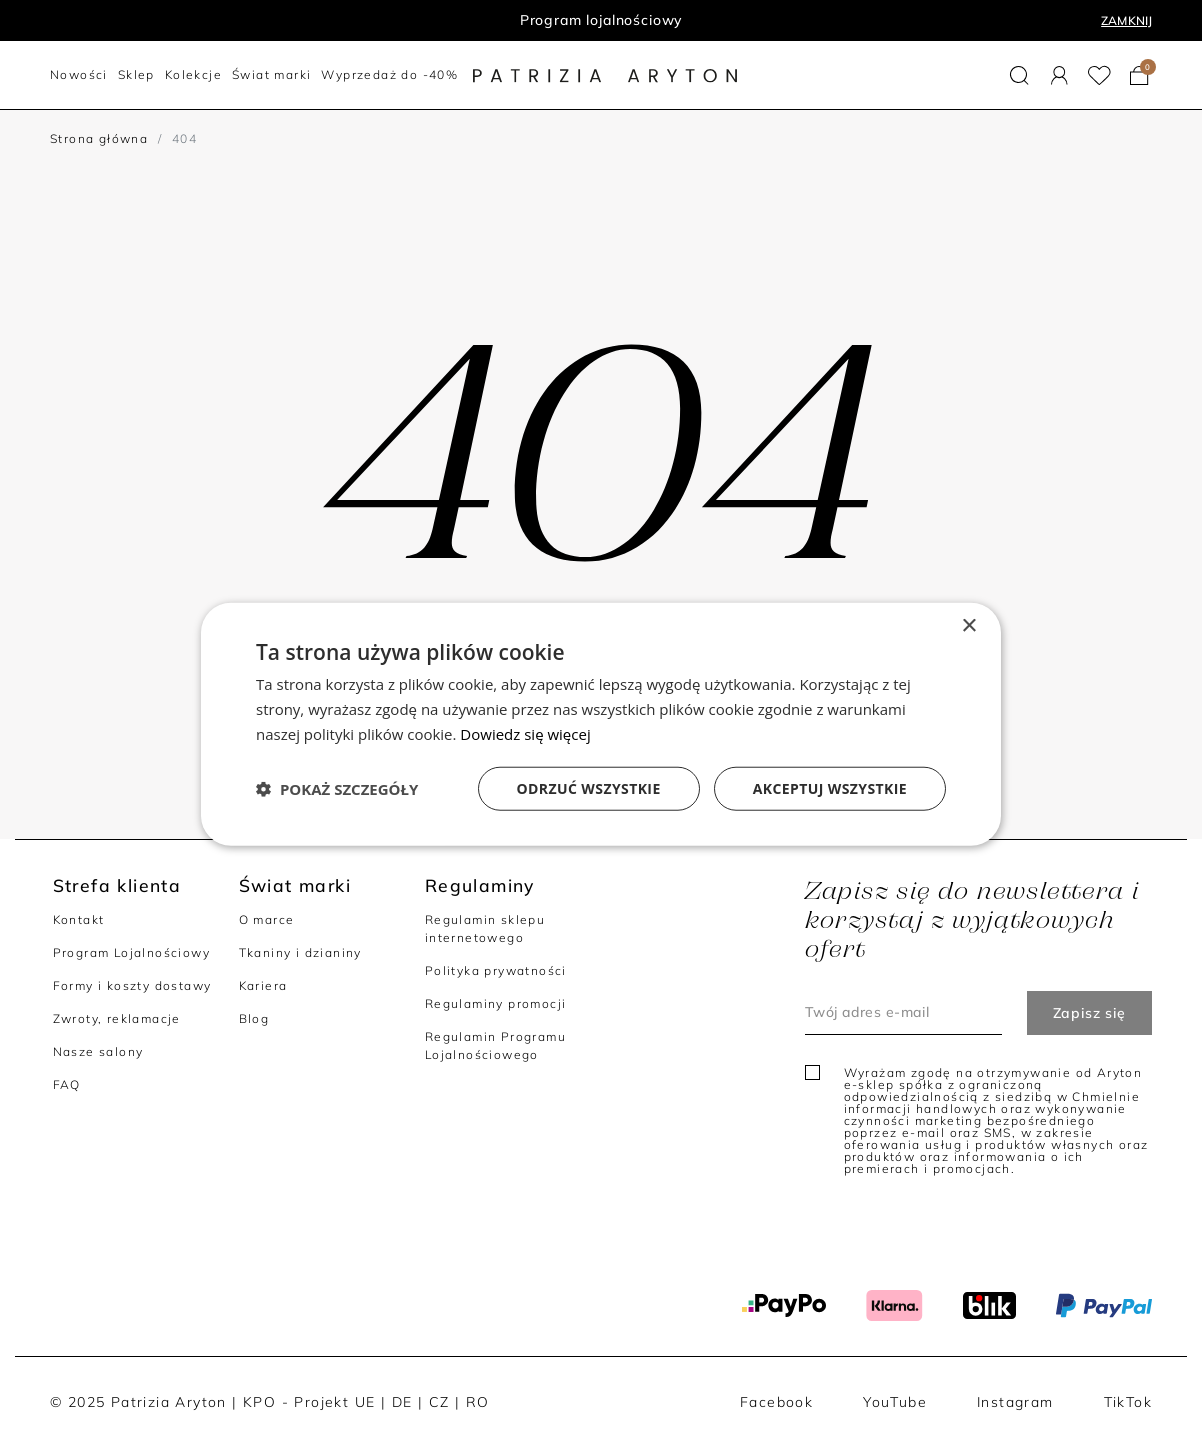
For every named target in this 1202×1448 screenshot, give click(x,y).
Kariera (263, 985)
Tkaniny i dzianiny (300, 952)
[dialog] (601, 724)
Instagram (1015, 1402)
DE (402, 1402)
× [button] (968, 626)
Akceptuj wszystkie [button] (830, 787)
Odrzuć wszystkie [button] (589, 787)
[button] (1019, 75)
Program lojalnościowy (601, 20)
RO (478, 1402)
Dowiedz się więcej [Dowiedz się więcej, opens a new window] (525, 734)
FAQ (67, 1084)
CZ (439, 1402)
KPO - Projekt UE (309, 1402)
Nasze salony (98, 1051)
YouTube (895, 1402)
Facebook (776, 1402)
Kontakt (79, 919)
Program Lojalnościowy (131, 952)
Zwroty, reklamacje (117, 1018)
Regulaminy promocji (496, 1003)
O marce (267, 919)
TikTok (1128, 1402)
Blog (254, 1018)
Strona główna (99, 138)
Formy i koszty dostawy (132, 985)
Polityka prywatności (496, 970)
